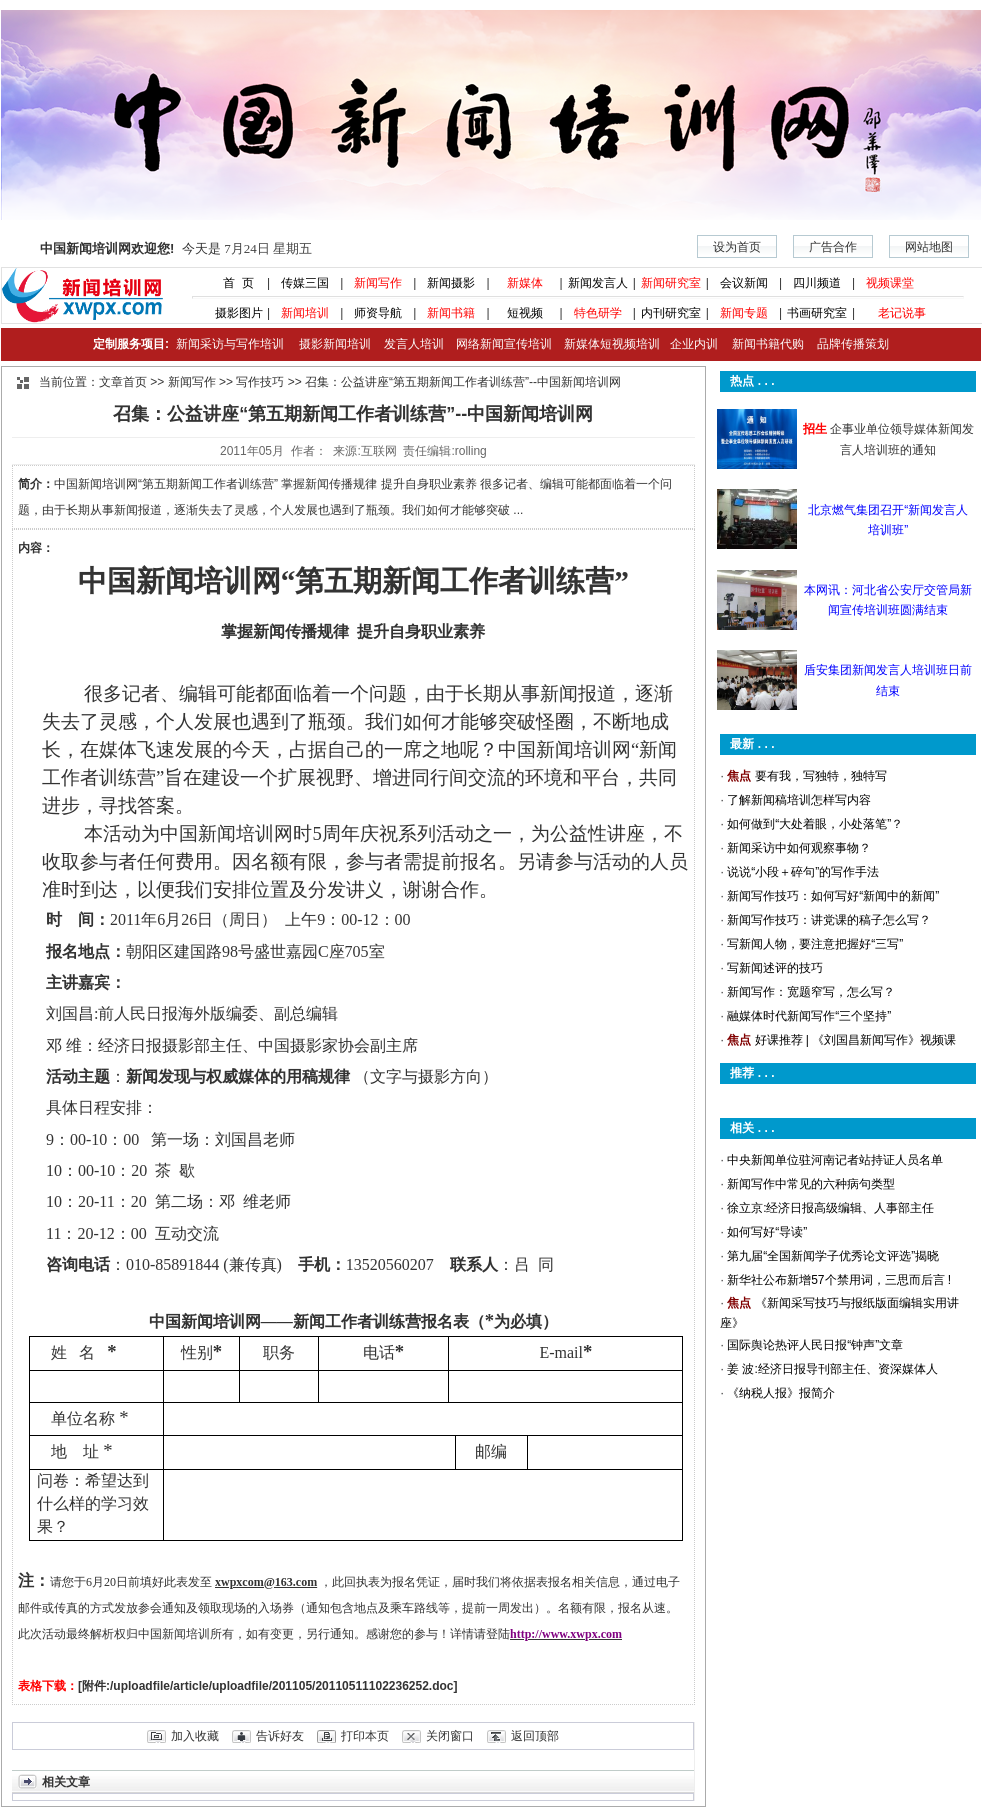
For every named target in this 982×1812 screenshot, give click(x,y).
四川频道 (817, 283)
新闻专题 (744, 313)
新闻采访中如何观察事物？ (799, 848)
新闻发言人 (598, 283)
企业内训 (689, 344)
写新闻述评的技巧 (775, 968)
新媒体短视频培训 (612, 344)
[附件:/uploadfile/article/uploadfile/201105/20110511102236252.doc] (268, 1686)
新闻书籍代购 (760, 344)
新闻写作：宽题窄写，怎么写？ (811, 992)
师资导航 (378, 313)
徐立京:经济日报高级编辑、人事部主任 (830, 1208)
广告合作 (833, 247)
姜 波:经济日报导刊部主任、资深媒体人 (832, 1369)
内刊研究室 (671, 313)
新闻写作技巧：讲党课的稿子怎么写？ (829, 920)
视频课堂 (890, 283)
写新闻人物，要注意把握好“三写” (815, 944)
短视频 (525, 313)
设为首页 (737, 247)
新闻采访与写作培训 (227, 344)
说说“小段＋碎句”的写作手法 (803, 872)
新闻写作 (378, 283)
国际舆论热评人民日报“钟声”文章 (815, 1345)
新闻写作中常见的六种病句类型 (811, 1184)
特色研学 (598, 313)
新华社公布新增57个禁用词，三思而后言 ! (839, 1280)
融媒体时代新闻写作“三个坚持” (809, 1016)
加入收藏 (195, 1736)
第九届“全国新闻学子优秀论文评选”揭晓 (833, 1256)
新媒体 (525, 283)
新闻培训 (305, 313)
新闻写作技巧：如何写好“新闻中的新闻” (833, 896)
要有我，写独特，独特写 (821, 776)
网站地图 (929, 247)
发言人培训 (415, 344)
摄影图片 (231, 313)
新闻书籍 (451, 313)
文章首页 (123, 382)
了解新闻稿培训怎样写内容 (799, 800)
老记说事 (902, 313)
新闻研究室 (671, 283)
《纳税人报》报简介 (781, 1393)
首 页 (232, 283)
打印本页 (365, 1736)
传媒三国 (305, 283)
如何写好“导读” (767, 1232)
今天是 (176, 248)
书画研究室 (817, 313)
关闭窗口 (450, 1736)
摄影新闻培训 (335, 344)
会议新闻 (744, 283)
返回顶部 (535, 1736)
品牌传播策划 (848, 344)
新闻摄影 (451, 283)
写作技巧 (260, 382)
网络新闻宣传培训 (504, 344)
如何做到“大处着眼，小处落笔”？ (815, 824)
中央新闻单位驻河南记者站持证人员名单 (835, 1160)
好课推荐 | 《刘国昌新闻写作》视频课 (856, 1040)
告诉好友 (280, 1736)
